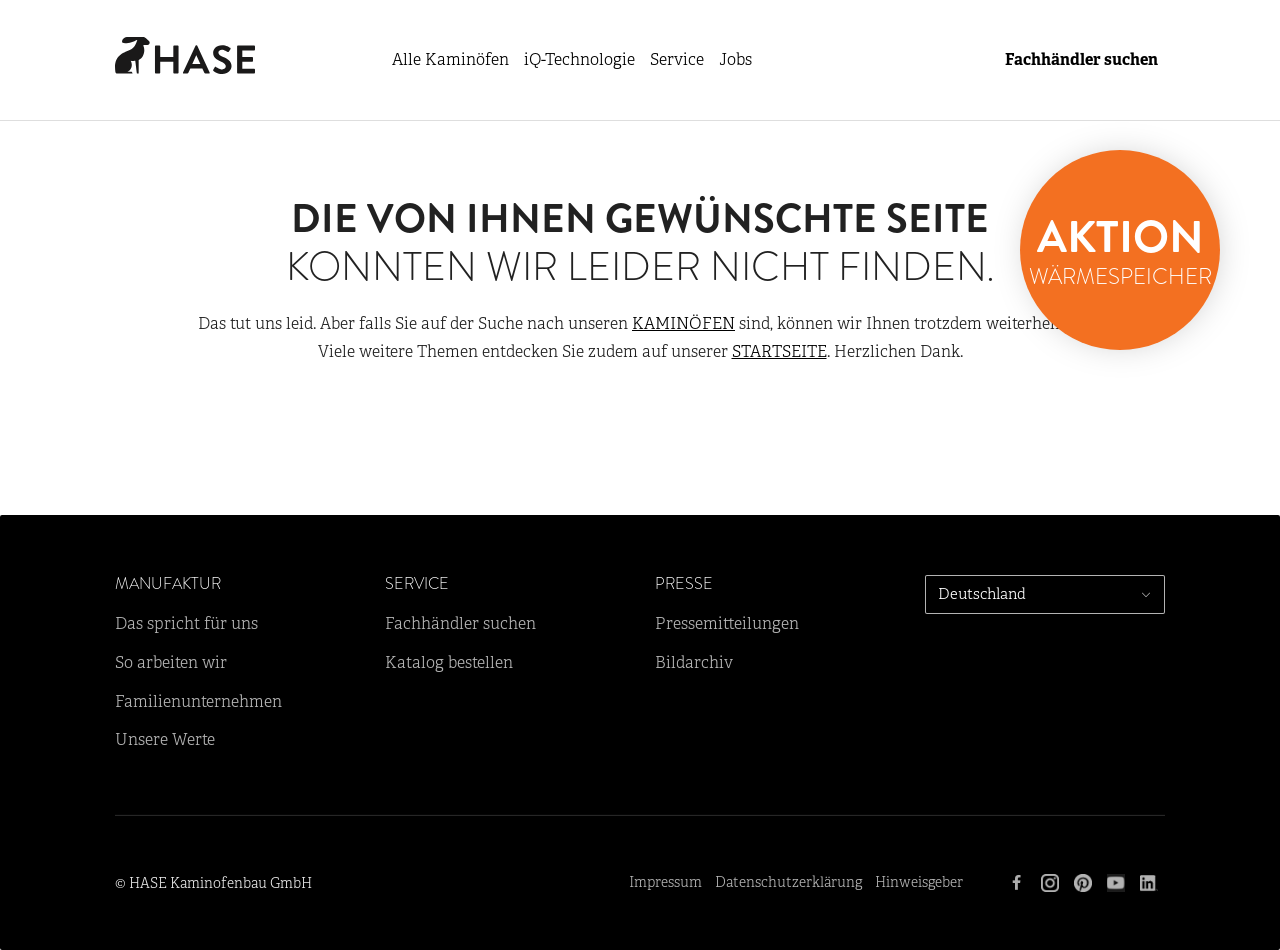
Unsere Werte (165, 740)
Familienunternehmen (198, 702)
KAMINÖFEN (683, 324)
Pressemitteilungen (727, 624)
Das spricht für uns (186, 624)
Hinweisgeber (919, 882)
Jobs (735, 60)
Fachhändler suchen (1081, 60)
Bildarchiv (694, 663)
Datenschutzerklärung (788, 882)
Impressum (665, 882)
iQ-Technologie (579, 60)
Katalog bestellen (449, 663)
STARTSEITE (779, 352)
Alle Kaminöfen (450, 60)
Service (677, 60)
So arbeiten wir (171, 663)
